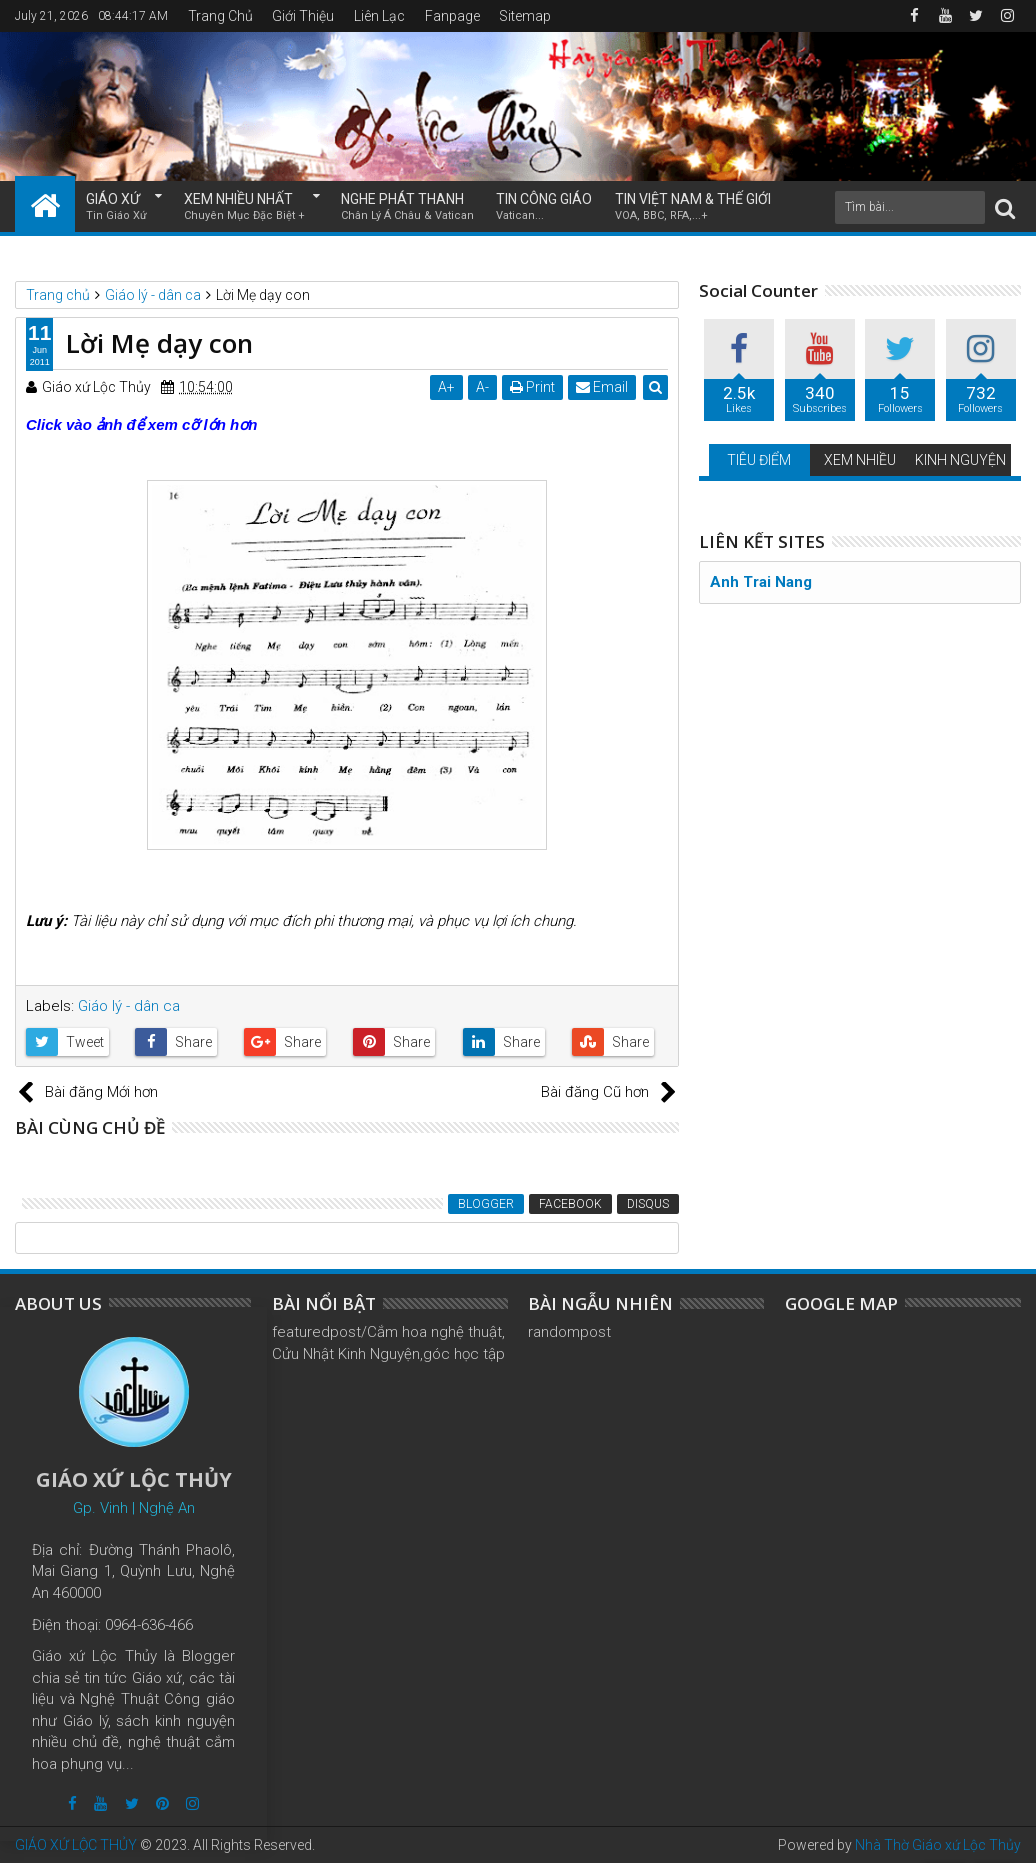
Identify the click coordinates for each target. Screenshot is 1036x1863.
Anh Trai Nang (761, 582)
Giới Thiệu (303, 16)
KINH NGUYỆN (960, 460)
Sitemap (525, 16)
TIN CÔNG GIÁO (544, 207)
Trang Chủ (220, 16)
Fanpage (452, 16)
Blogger (486, 1204)
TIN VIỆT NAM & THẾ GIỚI (693, 207)
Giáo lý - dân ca (129, 1006)
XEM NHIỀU (860, 460)
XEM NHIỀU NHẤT (244, 207)
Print (532, 387)
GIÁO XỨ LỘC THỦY (76, 1845)
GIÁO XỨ (116, 207)
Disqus (648, 1204)
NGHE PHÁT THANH (407, 207)
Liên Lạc (379, 16)
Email (602, 387)
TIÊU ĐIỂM (759, 460)
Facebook (570, 1204)
